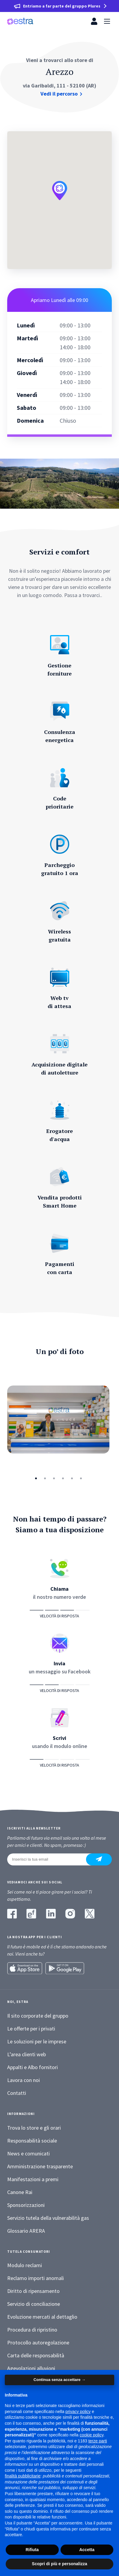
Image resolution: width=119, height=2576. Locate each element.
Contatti (16, 2092)
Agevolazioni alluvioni (31, 2368)
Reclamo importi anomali (35, 2278)
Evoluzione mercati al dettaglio (42, 2316)
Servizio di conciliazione (33, 2303)
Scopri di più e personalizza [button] (59, 2563)
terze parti (97, 2440)
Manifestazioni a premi (32, 2179)
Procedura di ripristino (32, 2329)
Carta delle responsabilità (35, 2355)
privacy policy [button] (78, 2411)
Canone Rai (19, 2192)
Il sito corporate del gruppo (37, 2015)
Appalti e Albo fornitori (32, 2067)
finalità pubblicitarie (22, 2476)
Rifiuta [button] (32, 2549)
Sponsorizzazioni (26, 2205)
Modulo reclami (24, 2265)
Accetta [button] (86, 2549)
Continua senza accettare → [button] (59, 2379)
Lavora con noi (23, 2080)
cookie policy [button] (91, 2435)
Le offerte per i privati (31, 2028)
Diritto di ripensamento (33, 2291)
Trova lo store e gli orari (34, 2127)
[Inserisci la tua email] (50, 1859)
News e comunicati (28, 2153)
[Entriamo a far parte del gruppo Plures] (59, 6)
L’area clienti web (26, 2054)
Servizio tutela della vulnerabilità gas (48, 2217)
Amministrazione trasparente (40, 2166)
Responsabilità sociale (32, 2140)
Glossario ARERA (26, 2230)
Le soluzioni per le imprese (36, 2041)
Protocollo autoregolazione (38, 2342)
